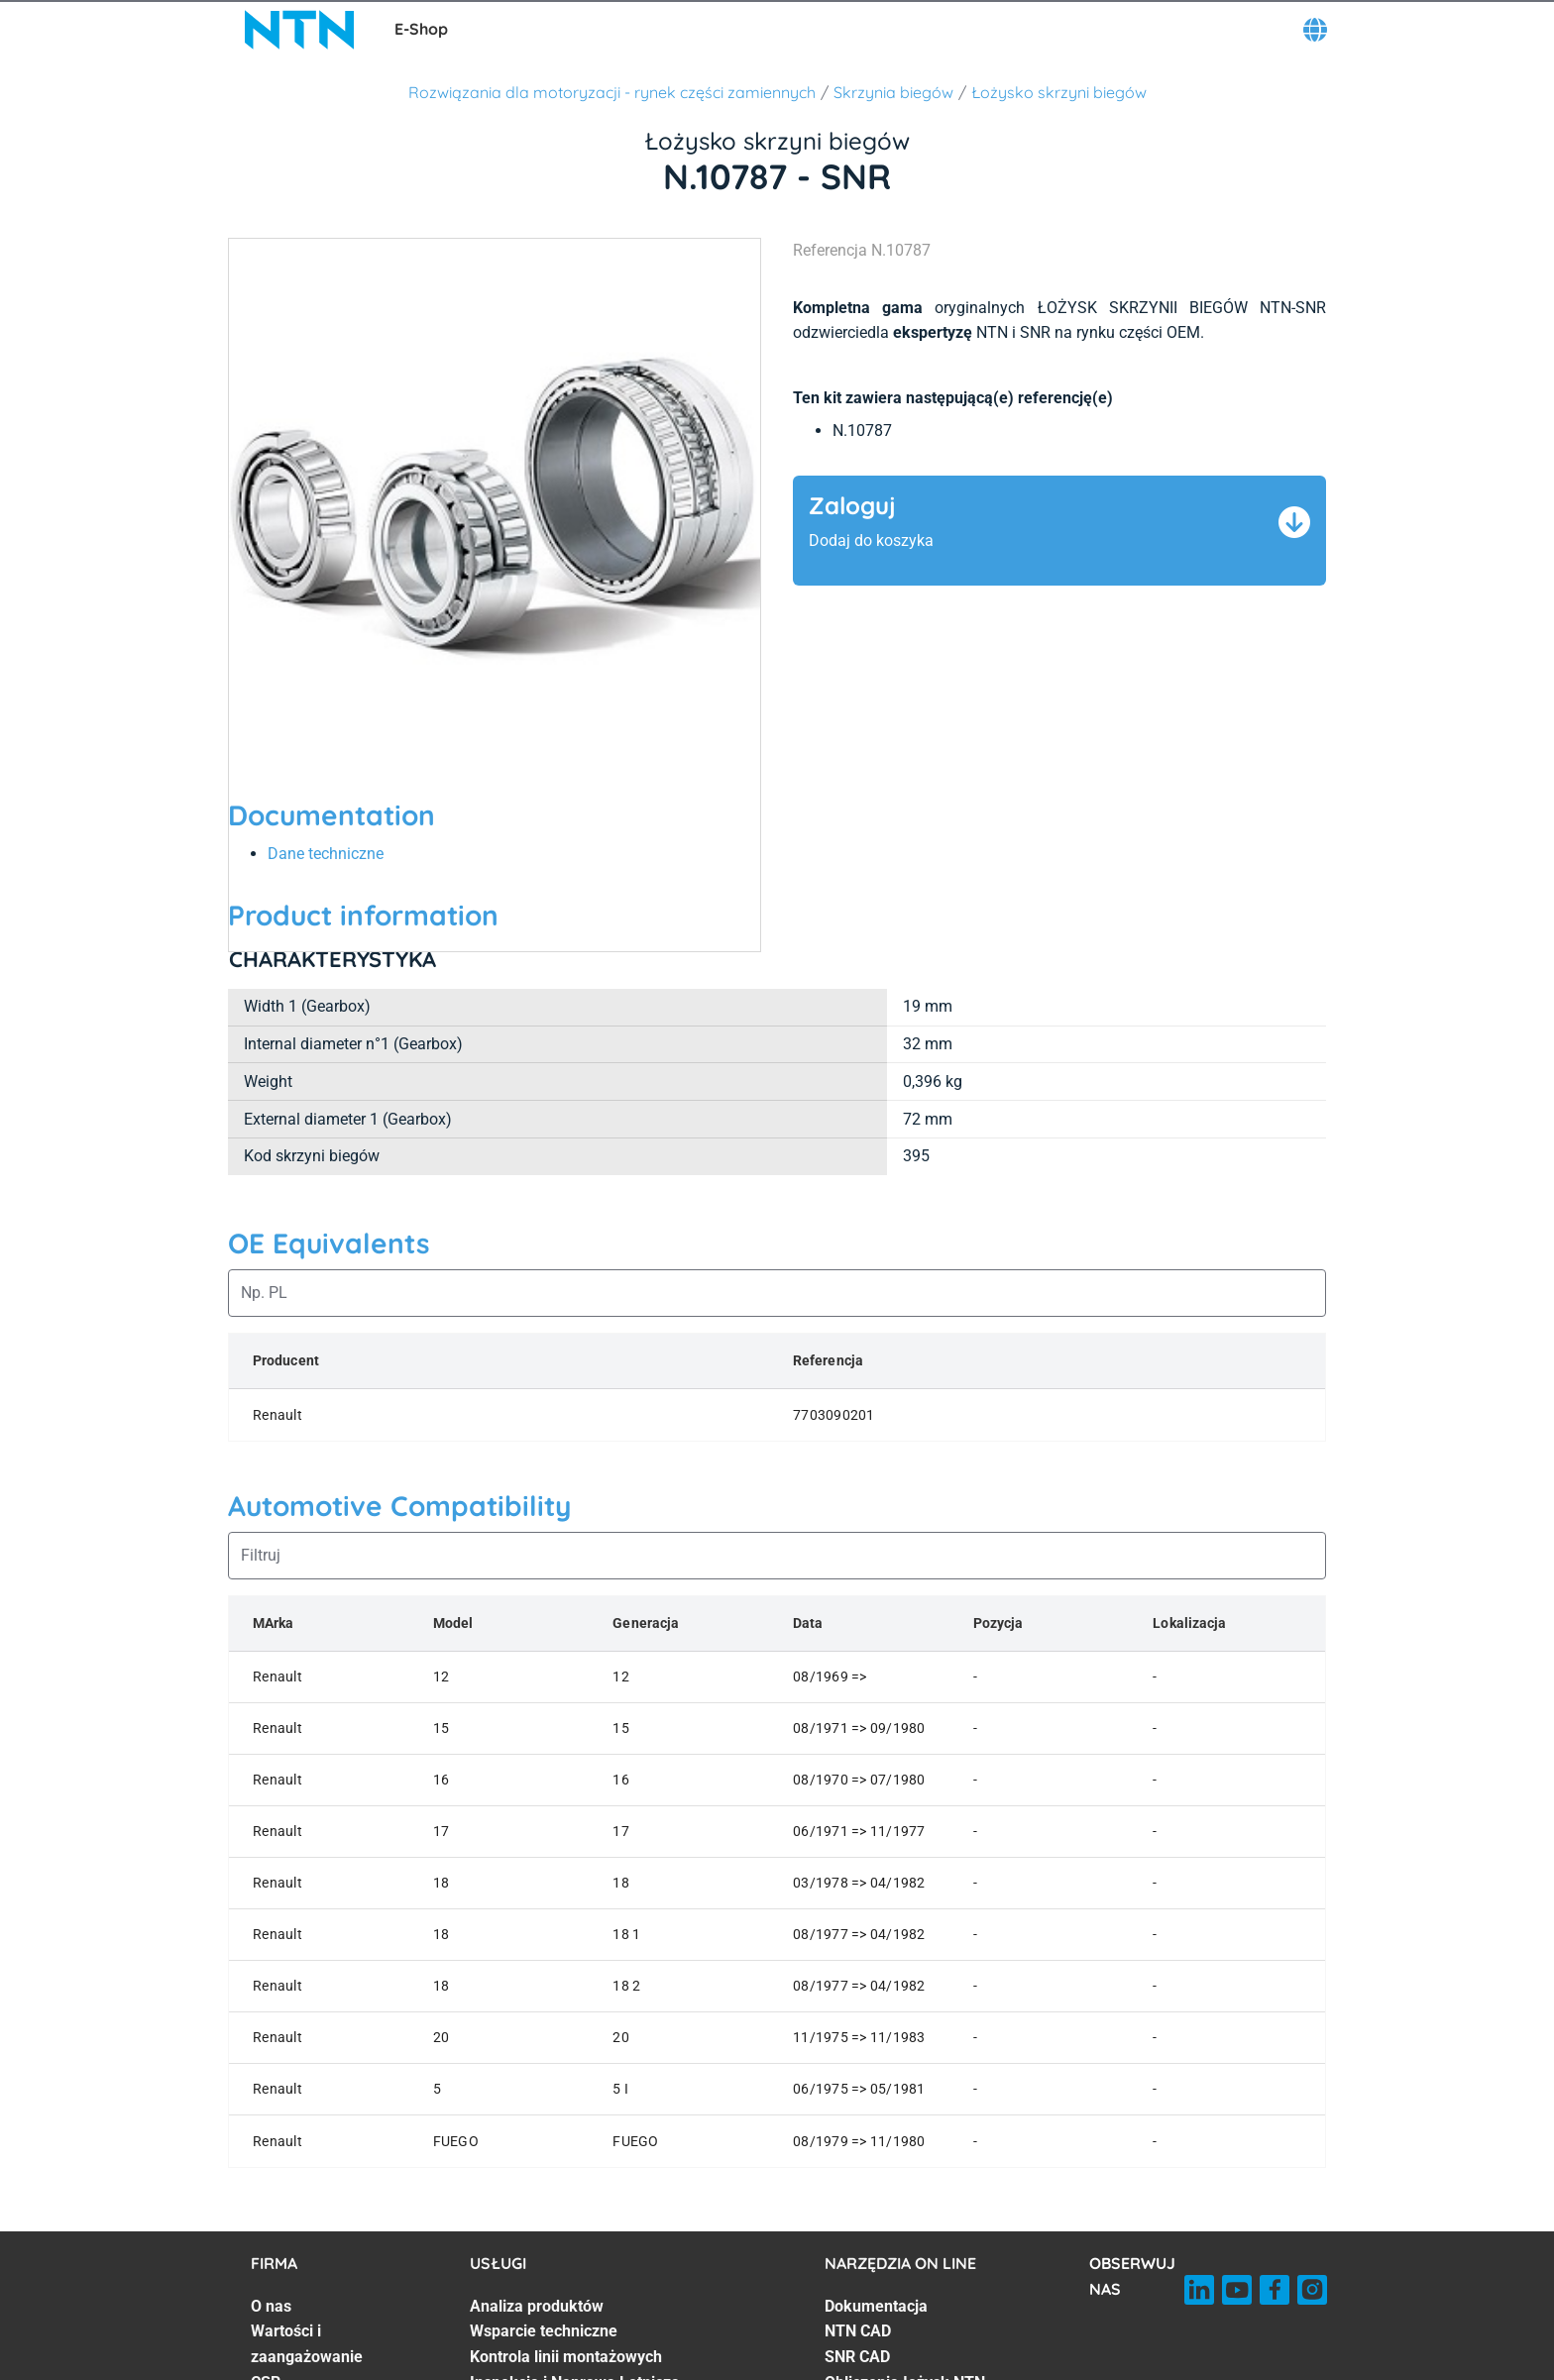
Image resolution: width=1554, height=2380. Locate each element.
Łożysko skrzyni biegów (1059, 92)
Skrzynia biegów (893, 92)
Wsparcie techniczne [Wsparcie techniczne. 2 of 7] (543, 2331)
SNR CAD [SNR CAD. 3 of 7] (857, 2356)
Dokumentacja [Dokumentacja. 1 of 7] (876, 2306)
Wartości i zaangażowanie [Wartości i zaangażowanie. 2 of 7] (307, 2344)
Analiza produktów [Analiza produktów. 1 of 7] (537, 2306)
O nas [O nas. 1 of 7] (271, 2306)
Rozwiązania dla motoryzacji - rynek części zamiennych (612, 92)
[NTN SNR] (299, 30)
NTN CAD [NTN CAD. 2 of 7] (858, 2331)
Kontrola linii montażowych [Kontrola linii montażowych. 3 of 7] (566, 2356)
